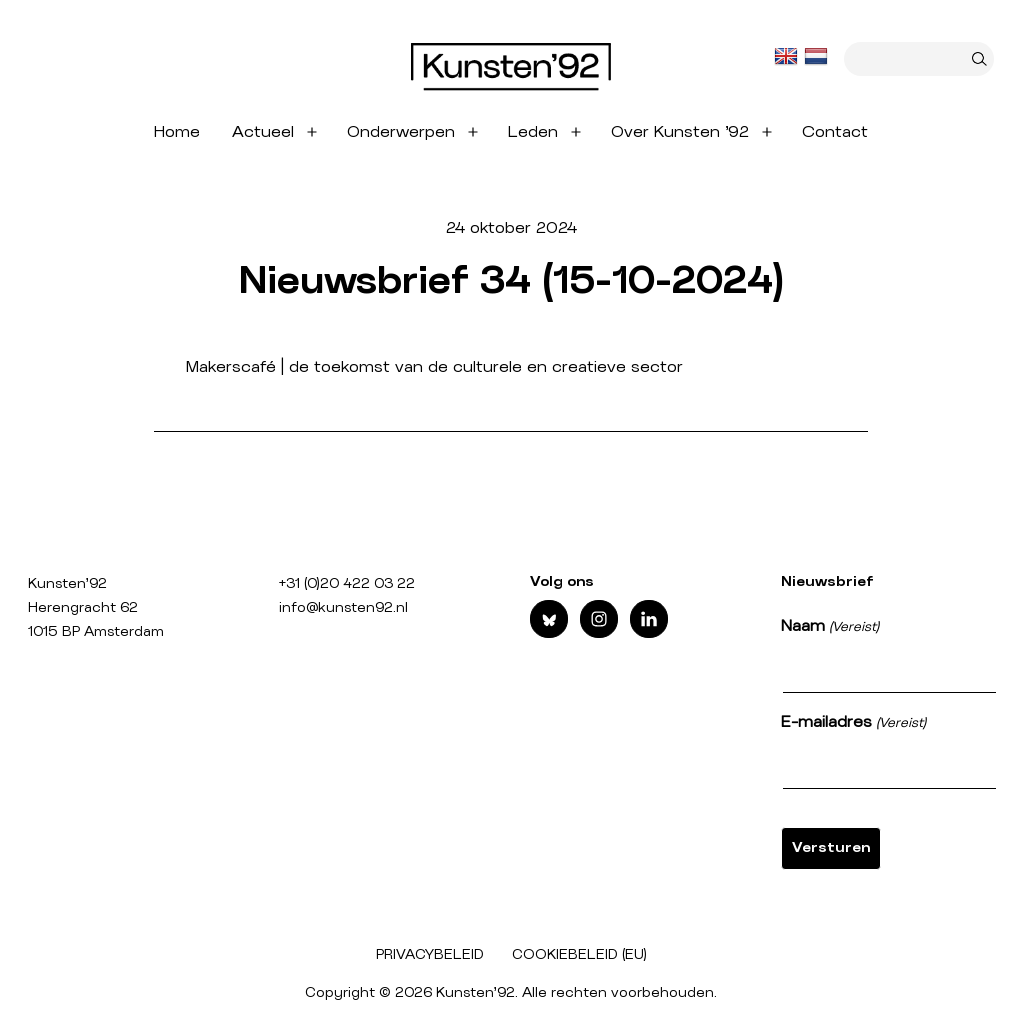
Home (177, 132)
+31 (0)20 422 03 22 (347, 584)
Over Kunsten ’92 (680, 132)
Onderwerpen (401, 132)
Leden (533, 132)
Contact (835, 132)
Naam (829, 628)
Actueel (263, 132)
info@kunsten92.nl (343, 608)
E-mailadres (853, 724)
